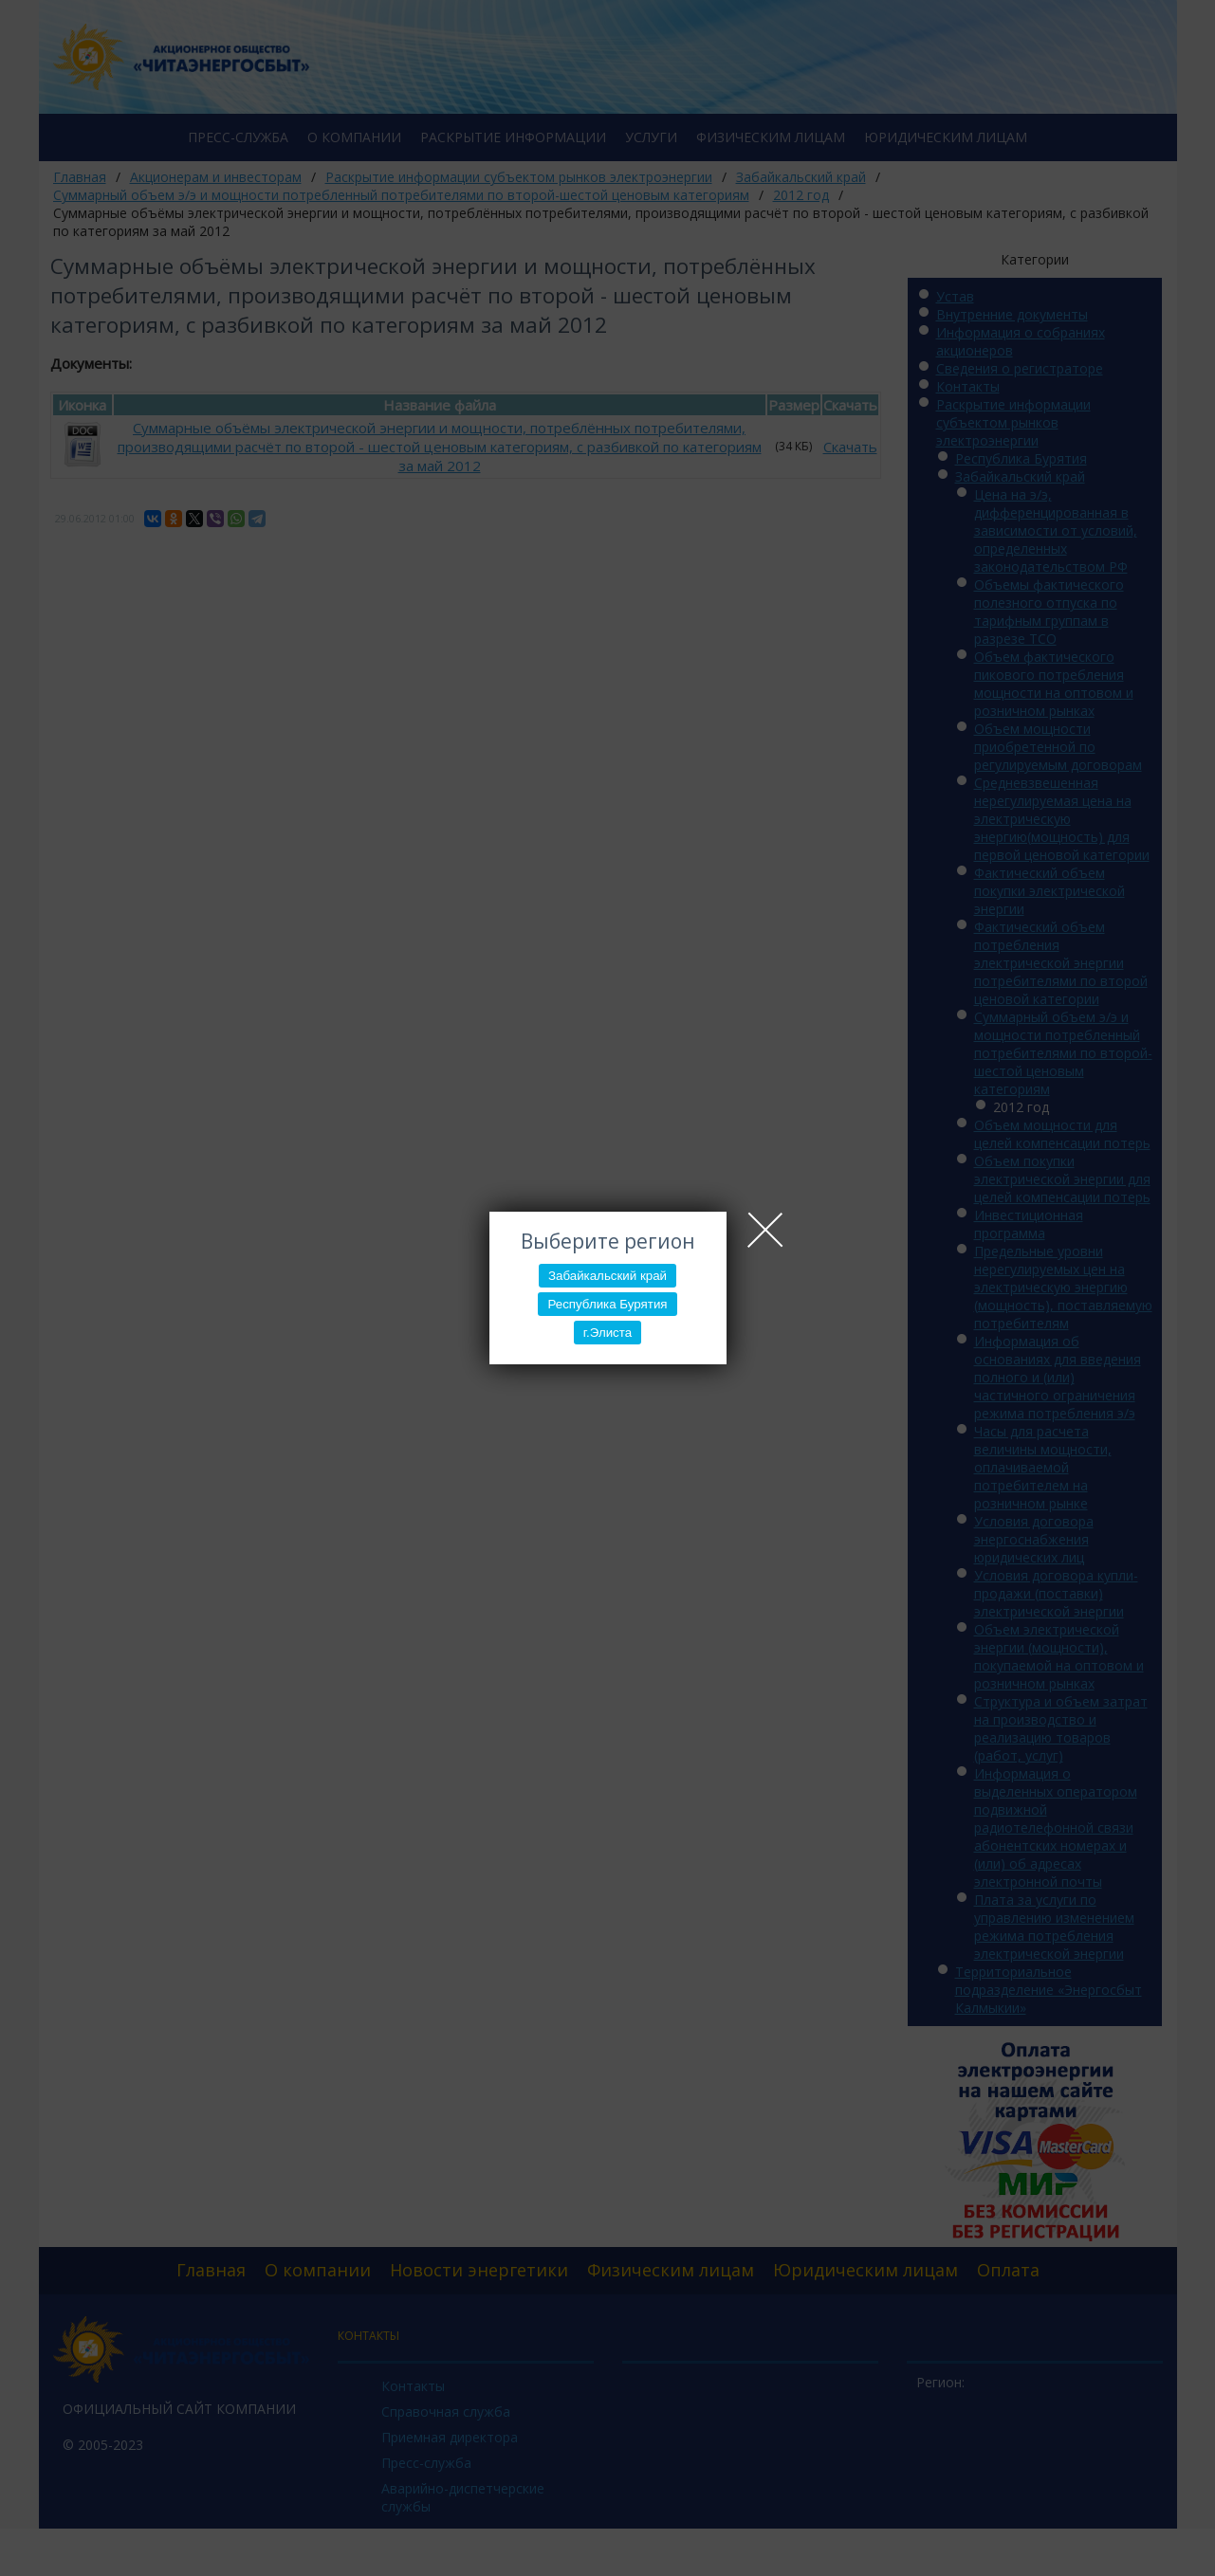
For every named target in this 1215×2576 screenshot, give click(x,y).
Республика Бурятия (607, 1304)
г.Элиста (607, 1332)
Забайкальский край (607, 1276)
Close (765, 1230)
